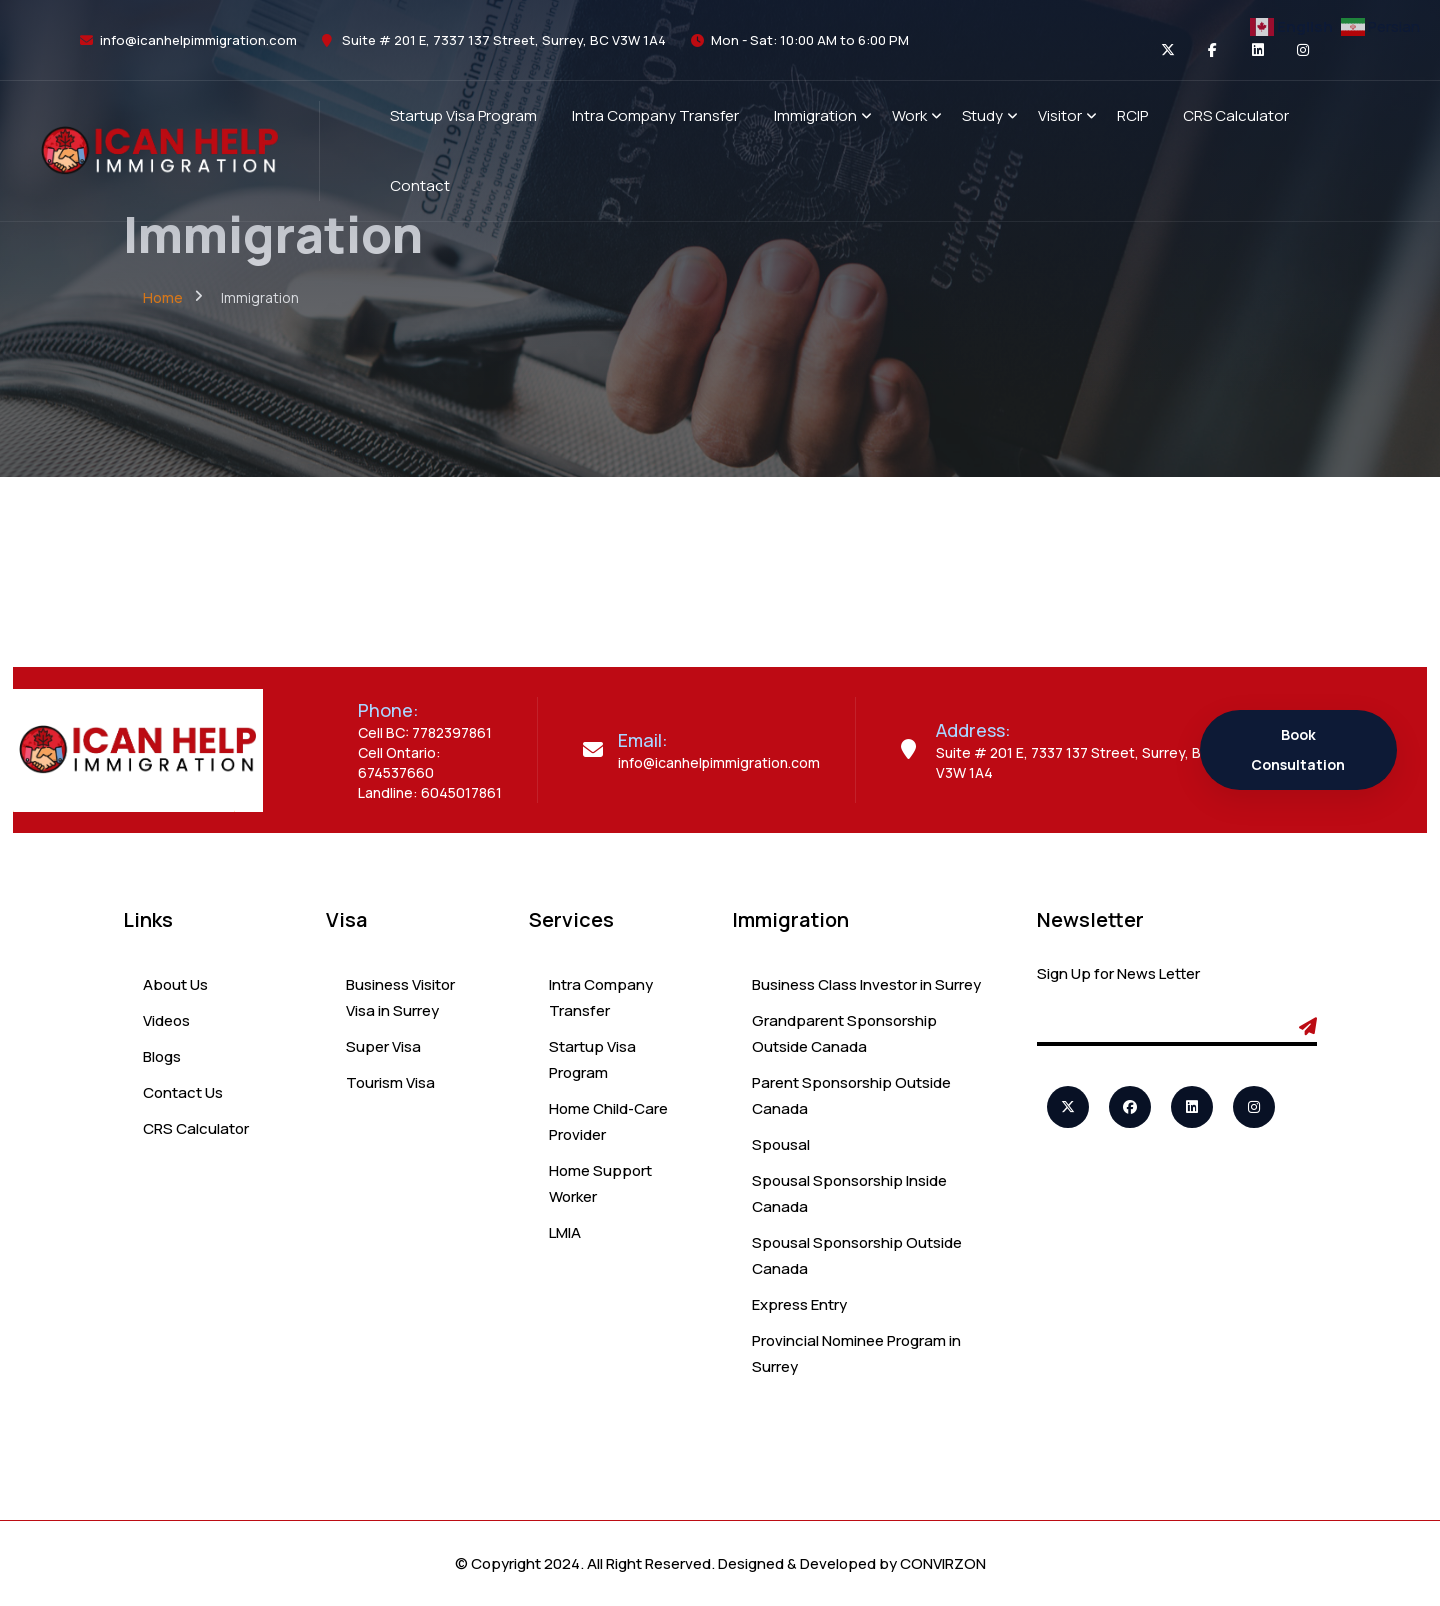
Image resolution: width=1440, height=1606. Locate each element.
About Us (175, 984)
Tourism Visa (390, 1082)
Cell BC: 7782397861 (425, 732)
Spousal (781, 1144)
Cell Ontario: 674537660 (399, 762)
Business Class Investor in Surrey (866, 984)
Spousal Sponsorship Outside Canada (857, 1255)
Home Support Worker (600, 1183)
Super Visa (383, 1046)
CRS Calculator (196, 1128)
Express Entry (799, 1304)
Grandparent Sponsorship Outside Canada (844, 1033)
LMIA (565, 1232)
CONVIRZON (943, 1563)
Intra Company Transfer (601, 997)
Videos (166, 1020)
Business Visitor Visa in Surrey (400, 997)
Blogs (162, 1056)
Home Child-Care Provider (609, 1121)
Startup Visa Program (592, 1059)
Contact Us (183, 1092)
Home (163, 297)
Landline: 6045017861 (430, 792)
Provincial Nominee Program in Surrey (856, 1353)
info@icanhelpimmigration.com (198, 40)
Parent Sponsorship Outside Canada (851, 1095)
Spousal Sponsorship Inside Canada (849, 1193)
